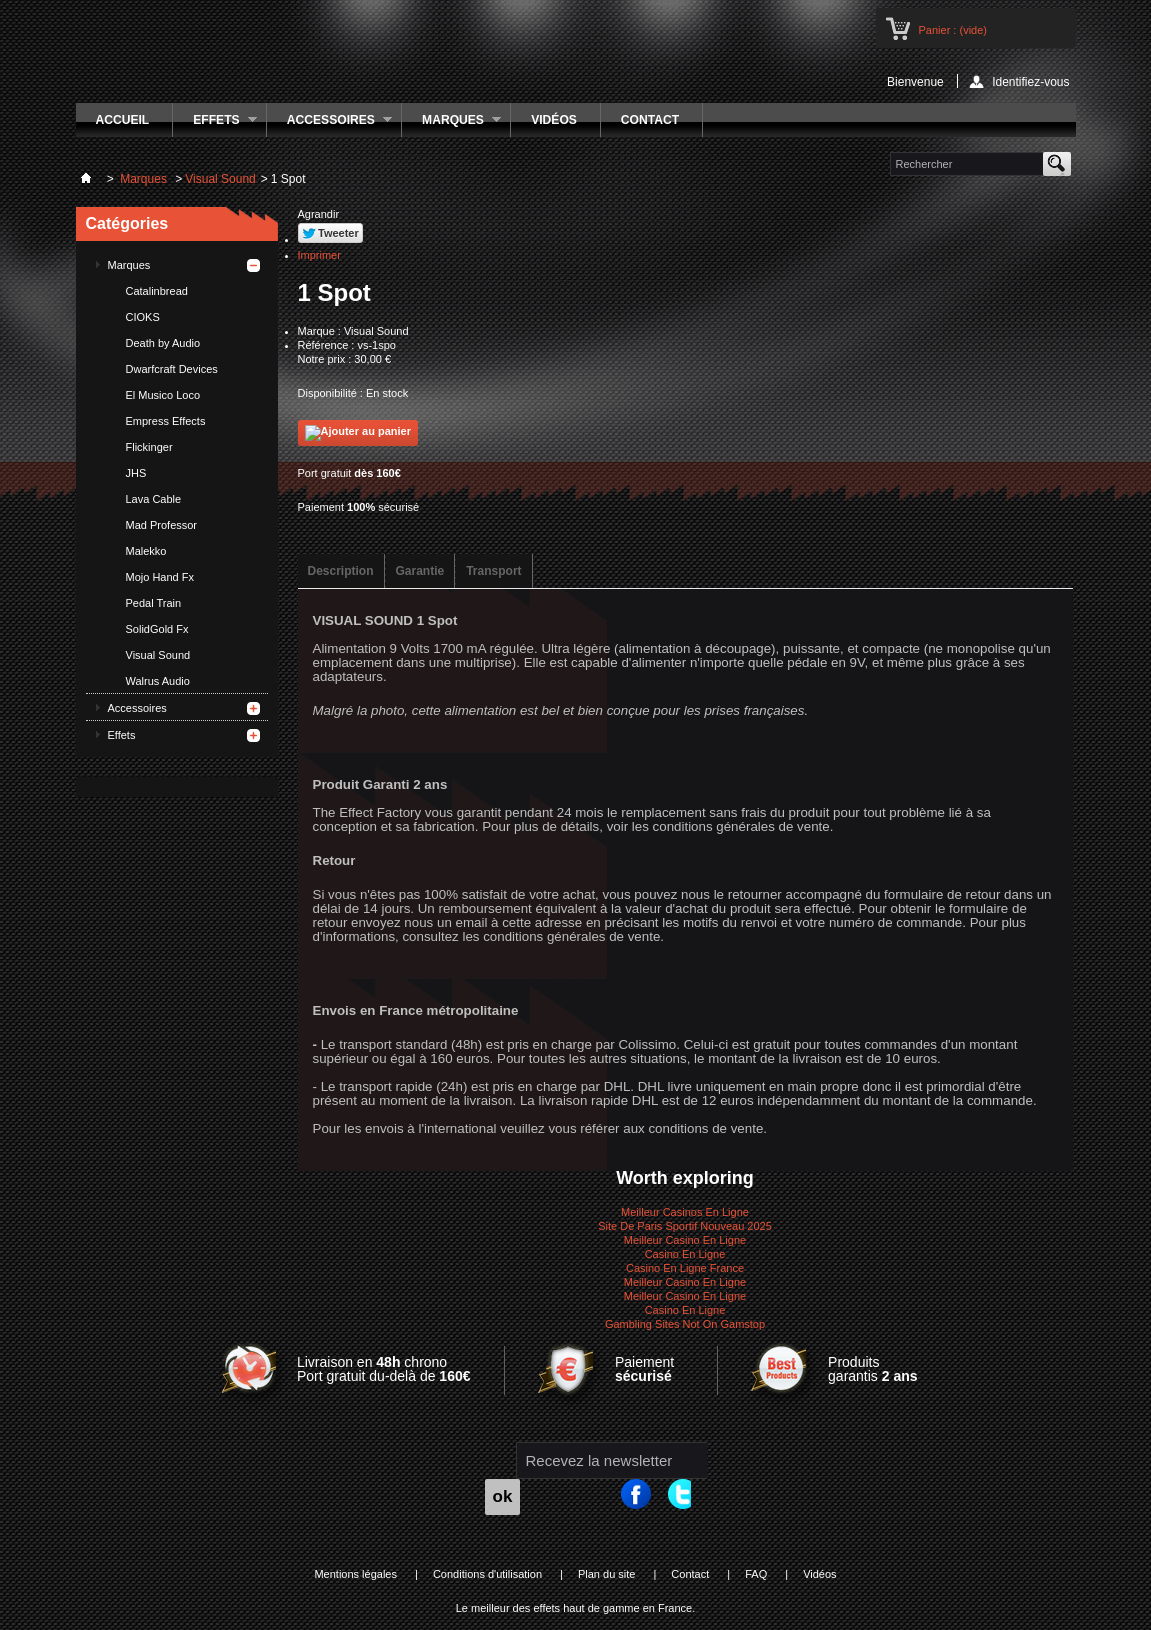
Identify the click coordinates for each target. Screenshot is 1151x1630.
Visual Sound (158, 655)
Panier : (953, 30)
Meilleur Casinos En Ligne (685, 1212)
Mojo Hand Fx (160, 577)
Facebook (647, 1496)
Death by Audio (163, 343)
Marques (451, 125)
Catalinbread (157, 291)
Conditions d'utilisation (487, 1574)
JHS (136, 473)
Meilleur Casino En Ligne (685, 1240)
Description (341, 571)
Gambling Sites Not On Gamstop (685, 1324)
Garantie (420, 571)
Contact (650, 120)
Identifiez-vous (1030, 81)
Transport (493, 571)
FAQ (756, 1574)
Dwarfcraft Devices (172, 369)
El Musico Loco (163, 395)
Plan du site (606, 1574)
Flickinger (149, 447)
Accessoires (329, 125)
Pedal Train (154, 603)
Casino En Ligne (685, 1254)
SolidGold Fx (157, 629)
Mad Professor (162, 525)
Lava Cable (154, 499)
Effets (215, 125)
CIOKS (143, 317)
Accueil (123, 120)
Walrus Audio (158, 681)
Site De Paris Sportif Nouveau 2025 (685, 1226)
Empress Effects (166, 421)
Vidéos (554, 120)
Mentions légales (355, 1574)
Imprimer (319, 255)
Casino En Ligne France (685, 1268)
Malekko (146, 551)
